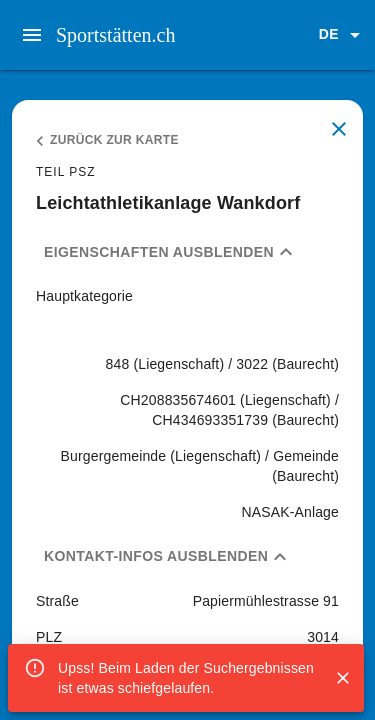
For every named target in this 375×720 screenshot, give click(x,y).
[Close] (343, 678)
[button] (343, 35)
